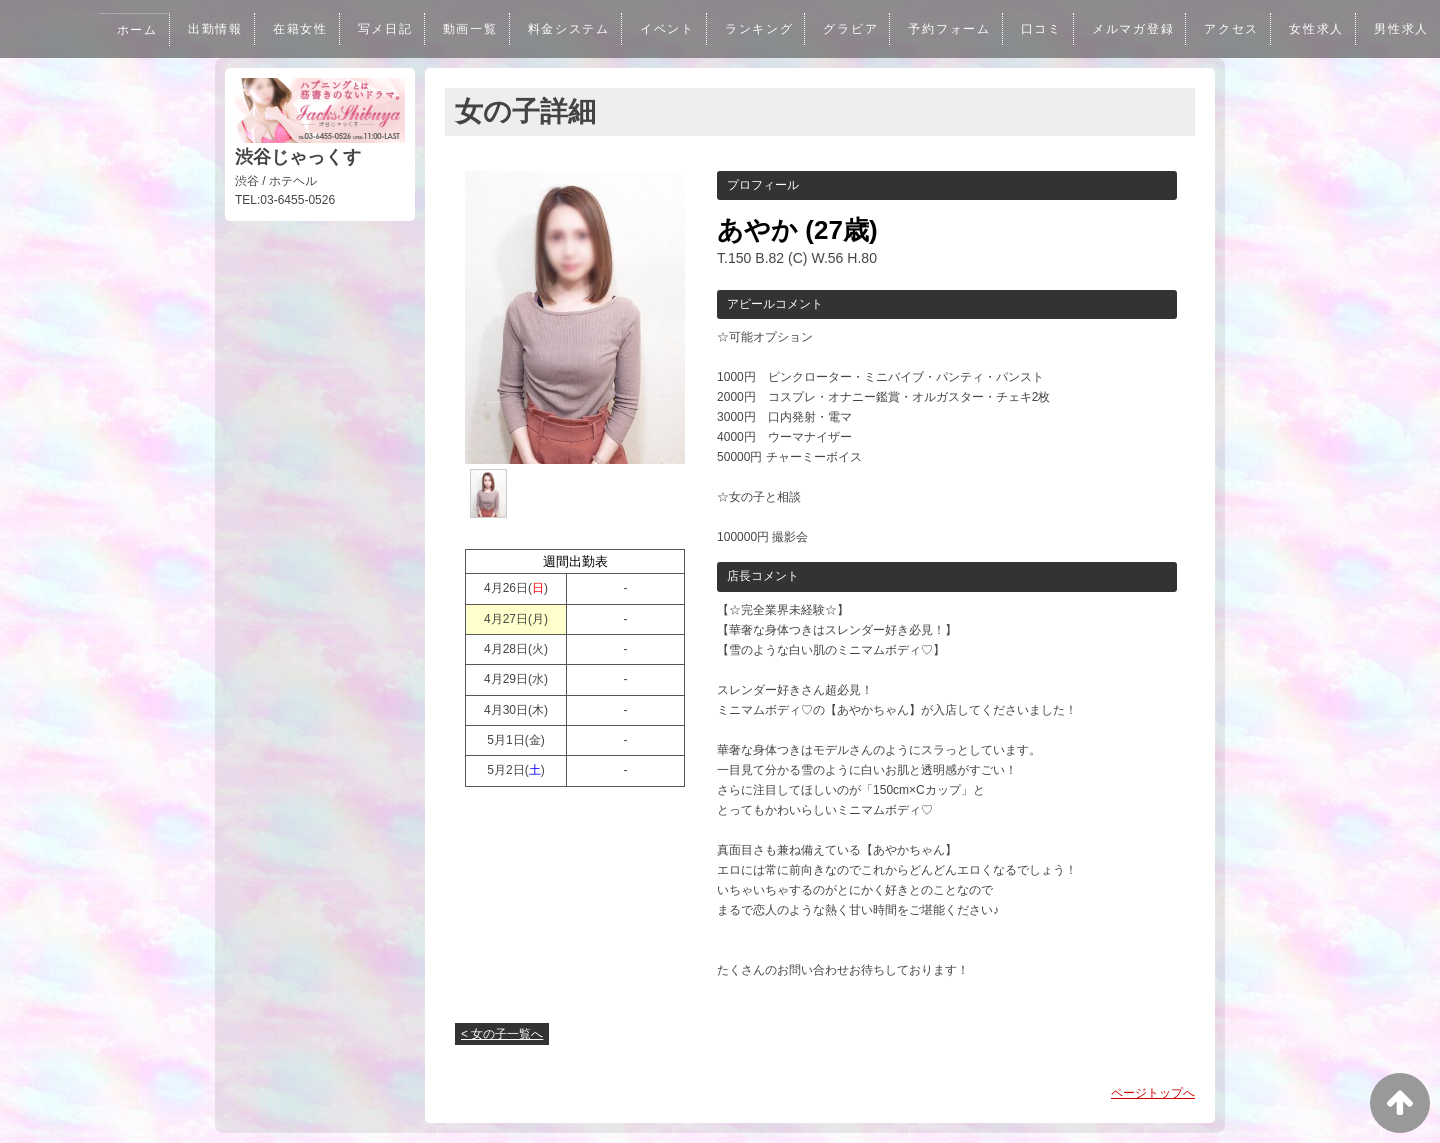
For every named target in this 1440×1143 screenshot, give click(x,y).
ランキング (746, 29)
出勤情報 (192, 29)
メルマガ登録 (1127, 29)
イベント (652, 29)
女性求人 (1314, 29)
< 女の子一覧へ (502, 1034)
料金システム (551, 29)
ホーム (112, 30)
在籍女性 (278, 29)
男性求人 (1401, 29)
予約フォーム (940, 29)
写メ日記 (365, 29)
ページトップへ (1153, 1093)
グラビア (839, 29)
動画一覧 (451, 29)
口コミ (1033, 29)
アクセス (1228, 29)
